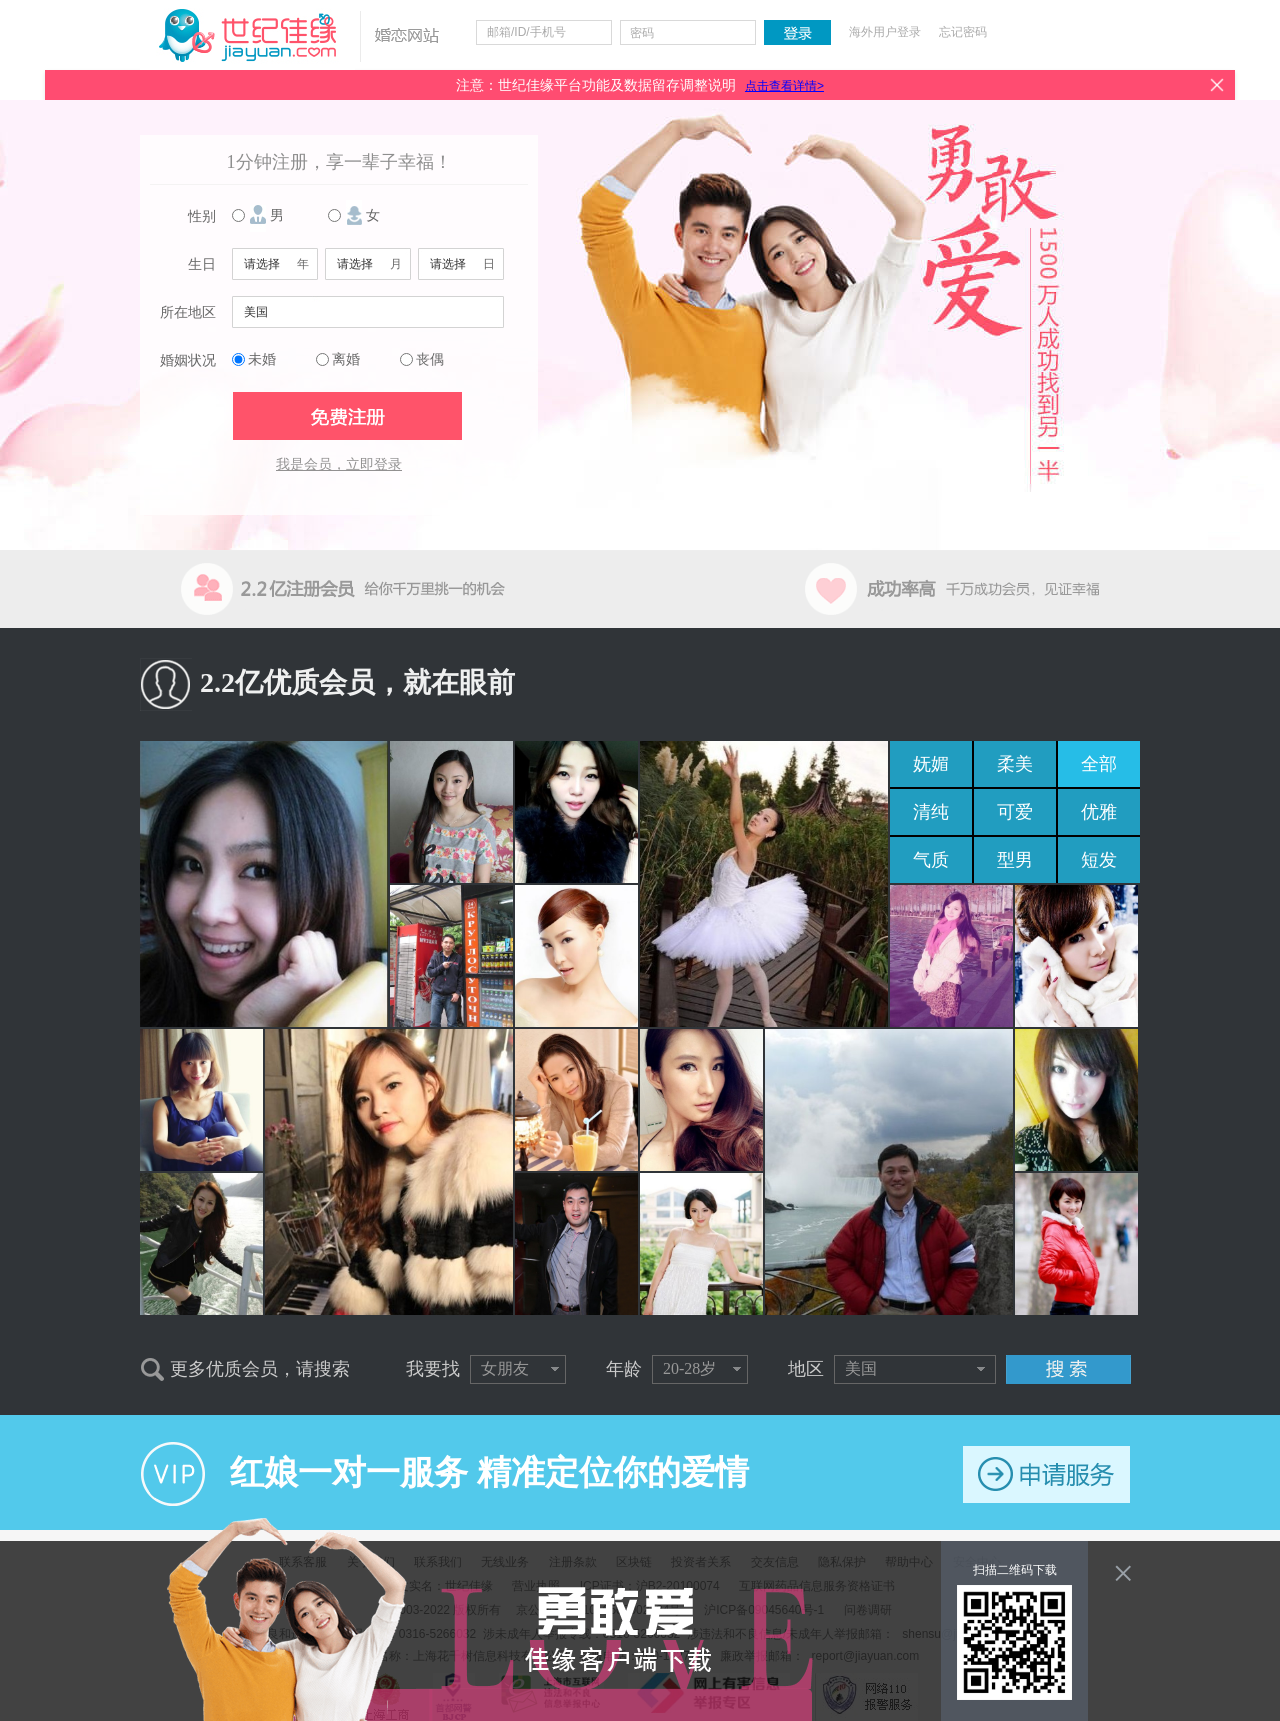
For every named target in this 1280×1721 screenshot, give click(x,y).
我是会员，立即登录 (339, 464)
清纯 (931, 812)
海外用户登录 (885, 32)
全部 (1099, 764)
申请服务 (1046, 1474)
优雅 (1099, 812)
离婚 (346, 359)
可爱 (1015, 812)
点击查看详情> (784, 86)
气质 (931, 860)
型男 (1015, 860)
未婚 (262, 359)
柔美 (1015, 764)
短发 (1099, 860)
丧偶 (430, 359)
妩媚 (931, 764)
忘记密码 (963, 32)
